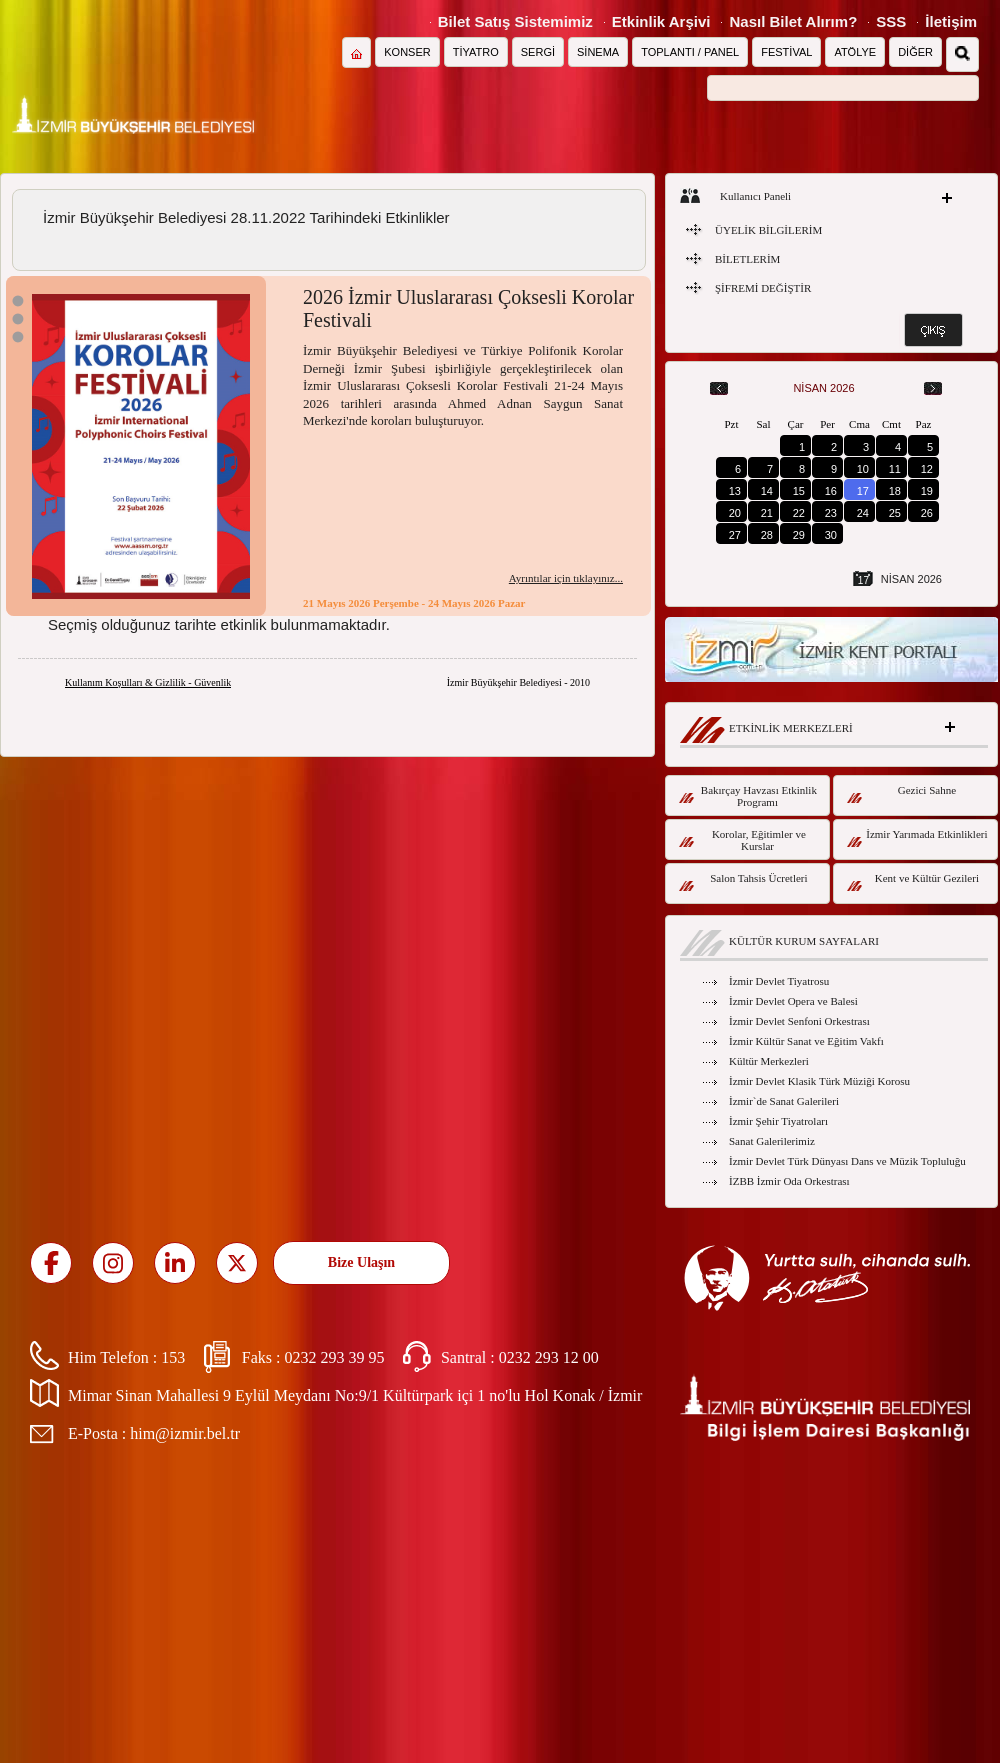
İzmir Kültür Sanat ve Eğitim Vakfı (806, 1041)
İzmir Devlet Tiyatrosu (779, 981)
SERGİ (538, 52)
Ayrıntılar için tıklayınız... (566, 578)
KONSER (407, 52)
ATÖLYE (855, 52)
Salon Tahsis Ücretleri (743, 881)
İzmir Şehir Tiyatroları (778, 1121)
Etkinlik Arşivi (661, 21)
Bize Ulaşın (361, 1262)
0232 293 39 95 (334, 1357)
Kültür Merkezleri (769, 1061)
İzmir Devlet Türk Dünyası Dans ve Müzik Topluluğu (847, 1161)
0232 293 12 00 (549, 1357)
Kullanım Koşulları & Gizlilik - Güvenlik (148, 682)
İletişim (951, 21)
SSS (891, 21)
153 (173, 1357)
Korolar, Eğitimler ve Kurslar (742, 840)
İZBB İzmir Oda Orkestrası (789, 1181)
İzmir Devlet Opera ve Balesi (793, 1001)
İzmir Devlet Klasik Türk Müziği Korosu (819, 1081)
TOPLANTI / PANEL (690, 52)
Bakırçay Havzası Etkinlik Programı (748, 796)
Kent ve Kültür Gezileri (913, 881)
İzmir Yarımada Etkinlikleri (917, 837)
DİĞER (915, 52)
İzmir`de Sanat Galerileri (784, 1101)
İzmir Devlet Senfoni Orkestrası (799, 1021)
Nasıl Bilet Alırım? (793, 21)
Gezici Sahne (901, 793)
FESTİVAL (786, 52)
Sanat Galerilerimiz (772, 1141)
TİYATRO (476, 52)
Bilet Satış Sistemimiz (515, 21)
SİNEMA (598, 52)
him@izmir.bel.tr (185, 1433)
